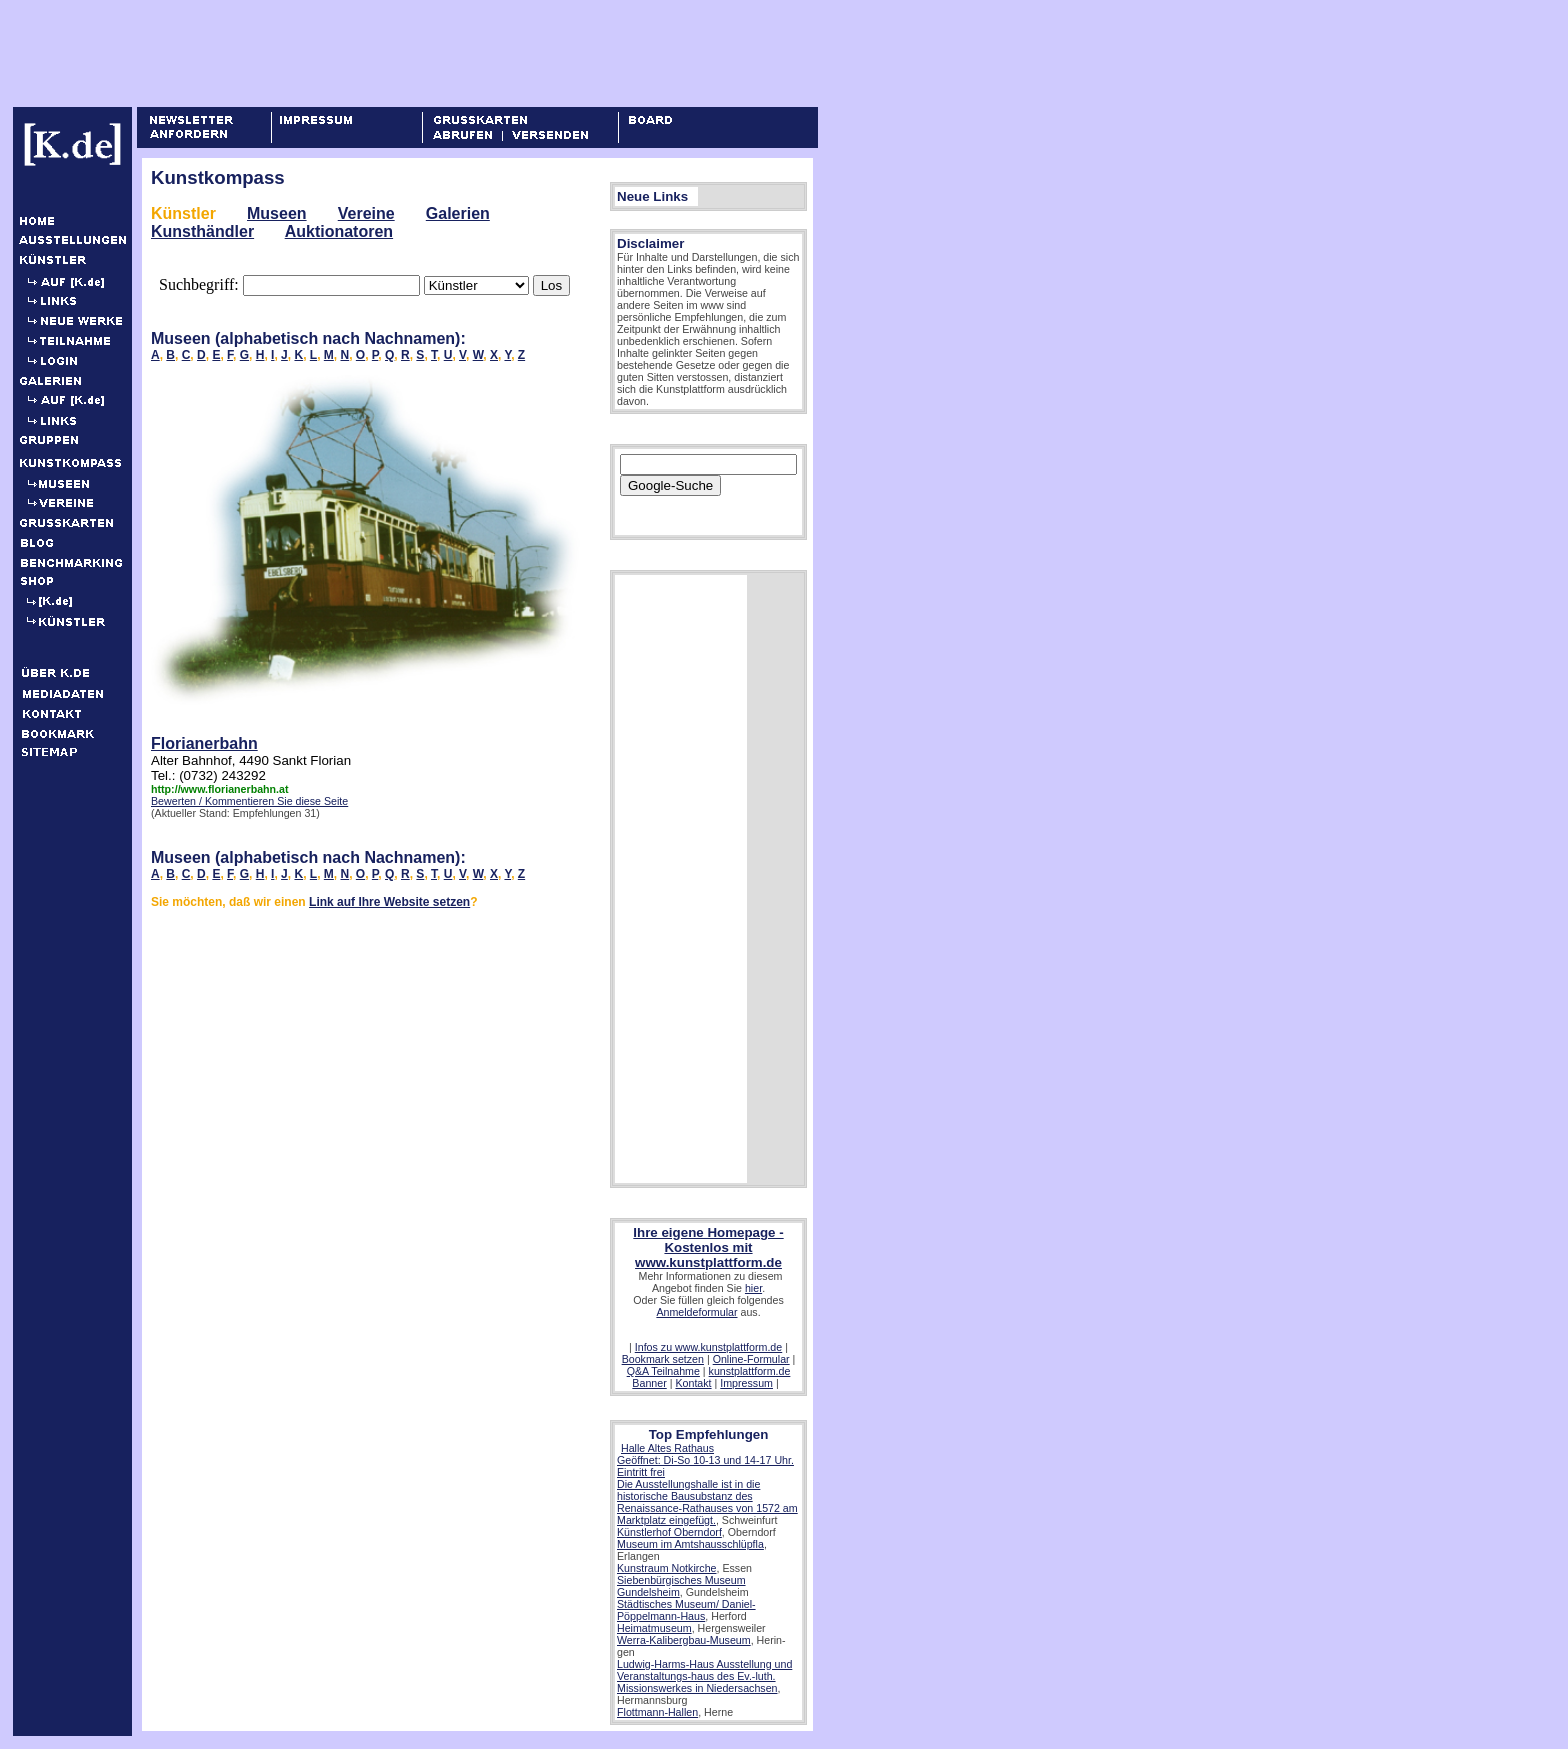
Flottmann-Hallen (657, 1712)
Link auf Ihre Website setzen (389, 902)
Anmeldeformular (696, 1312)
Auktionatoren (339, 231)
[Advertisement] (380, 53)
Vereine (366, 213)
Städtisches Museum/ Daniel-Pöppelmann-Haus (686, 1610)
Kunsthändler (202, 231)
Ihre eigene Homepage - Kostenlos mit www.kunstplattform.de (708, 1247)
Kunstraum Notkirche (667, 1568)
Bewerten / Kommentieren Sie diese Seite (249, 801)
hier (753, 1288)
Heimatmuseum (654, 1628)
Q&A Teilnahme (663, 1371)
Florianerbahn (204, 743)
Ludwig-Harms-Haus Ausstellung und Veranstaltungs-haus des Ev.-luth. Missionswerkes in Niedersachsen (704, 1676)
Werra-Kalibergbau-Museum (684, 1640)
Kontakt (693, 1383)
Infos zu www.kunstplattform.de (708, 1347)
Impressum (746, 1383)
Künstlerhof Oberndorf (669, 1532)
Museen (277, 213)
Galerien (458, 213)
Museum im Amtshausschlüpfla (690, 1544)
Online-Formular (751, 1359)
